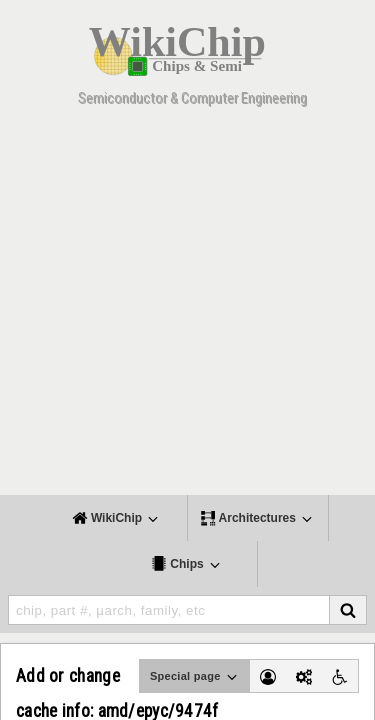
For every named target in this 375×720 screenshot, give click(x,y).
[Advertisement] (187, 307)
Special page (195, 677)
